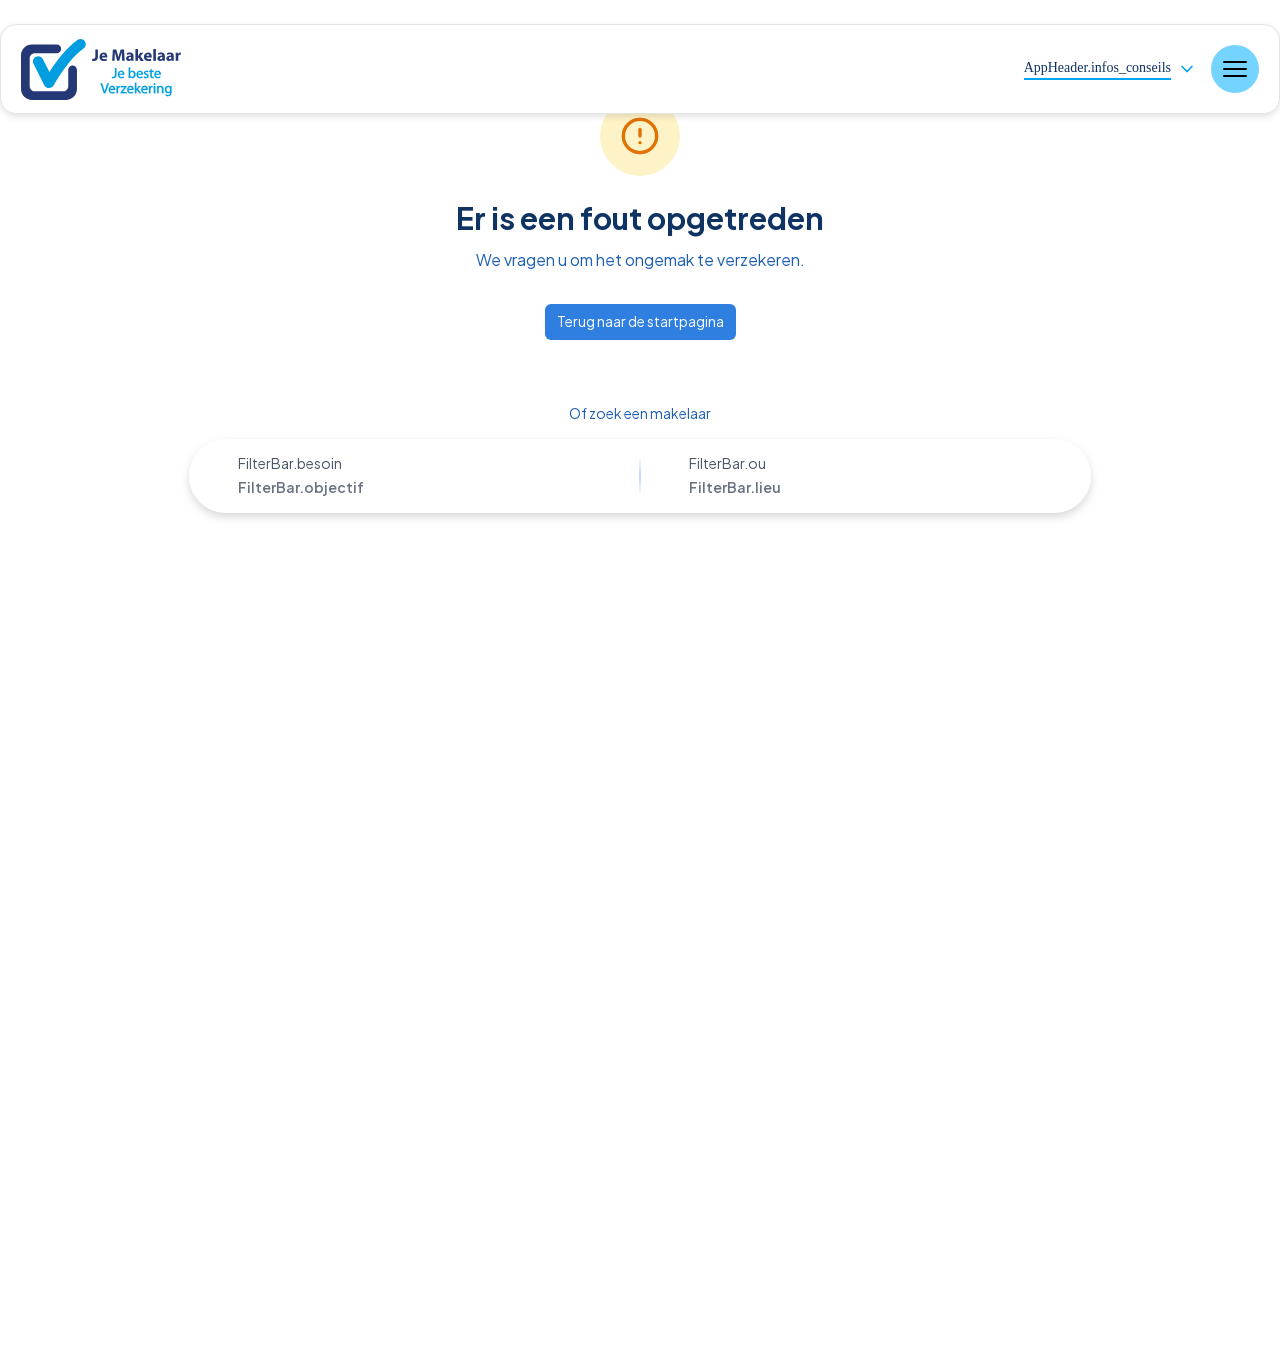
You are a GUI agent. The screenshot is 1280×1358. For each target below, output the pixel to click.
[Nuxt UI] (115, 69)
